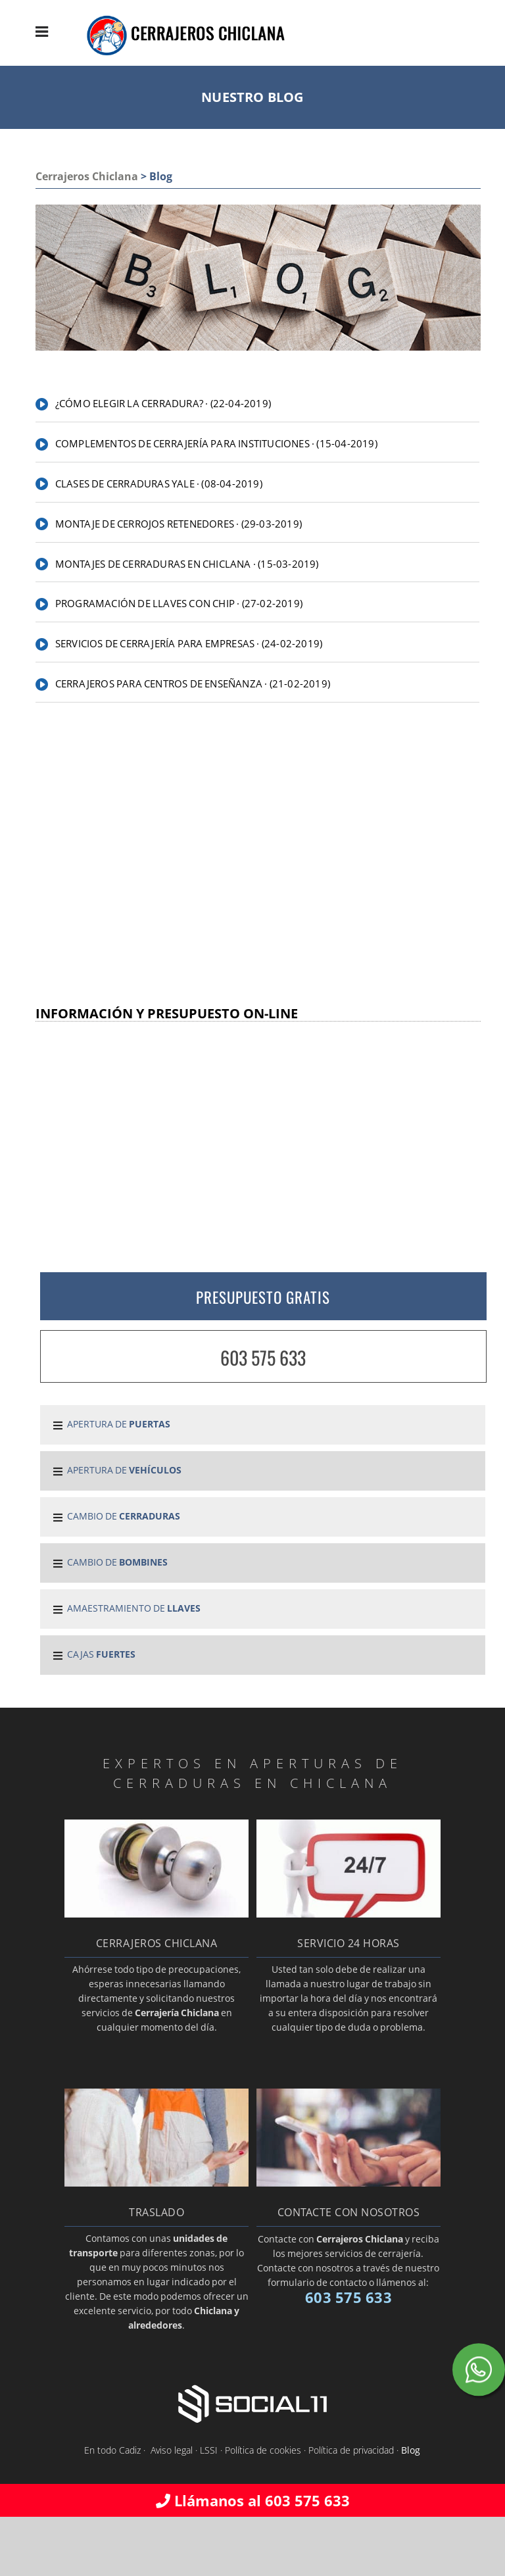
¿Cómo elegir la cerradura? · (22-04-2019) (163, 403)
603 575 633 (263, 1357)
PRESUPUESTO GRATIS (263, 1297)
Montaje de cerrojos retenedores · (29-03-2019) (178, 523)
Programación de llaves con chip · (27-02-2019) (178, 603)
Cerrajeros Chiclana (87, 176)
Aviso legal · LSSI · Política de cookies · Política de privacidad (272, 2450)
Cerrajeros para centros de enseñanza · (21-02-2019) (192, 683)
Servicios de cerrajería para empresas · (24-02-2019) (188, 643)
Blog (410, 2450)
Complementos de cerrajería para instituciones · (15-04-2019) (216, 443)
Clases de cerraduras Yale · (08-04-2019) (158, 483)
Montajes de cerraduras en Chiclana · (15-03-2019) (187, 563)
